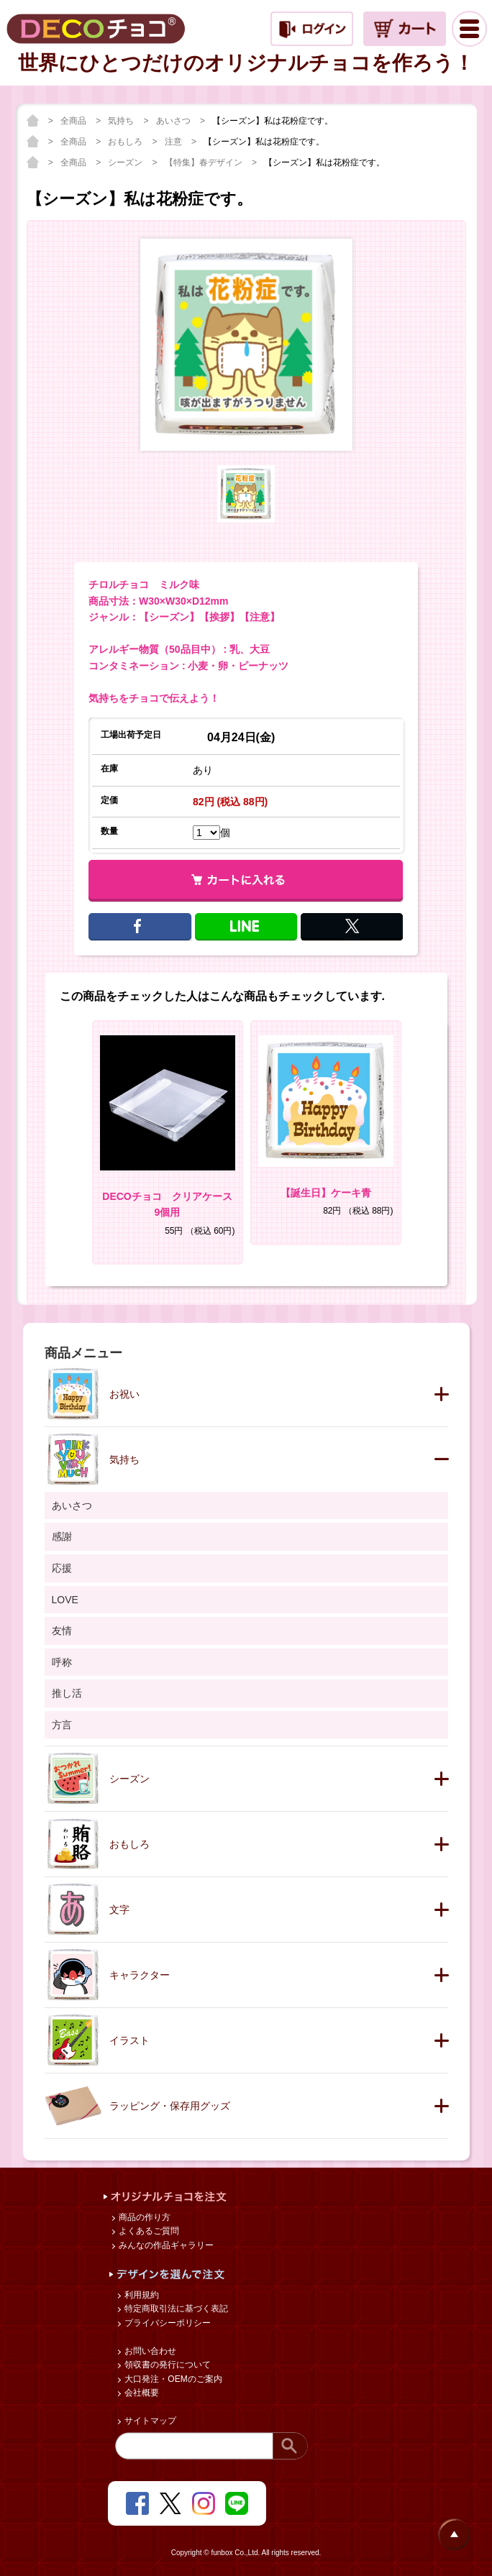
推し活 (67, 1693)
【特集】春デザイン (205, 162)
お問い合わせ (149, 2351)
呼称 (62, 1662)
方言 (62, 1725)
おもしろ (126, 142)
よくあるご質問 (148, 2231)
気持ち (122, 121)
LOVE (65, 1599)
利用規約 (140, 2295)
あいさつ (174, 121)
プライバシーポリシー (166, 2323)
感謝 (62, 1536)
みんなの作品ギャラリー (165, 2245)
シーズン (126, 162)
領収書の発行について (166, 2365)
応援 (62, 1568)
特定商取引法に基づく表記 (175, 2309)
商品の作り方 (143, 2217)
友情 (62, 1630)
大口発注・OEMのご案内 (172, 2379)
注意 (174, 142)
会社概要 (140, 2393)
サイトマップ (149, 2421)
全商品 (74, 121)
